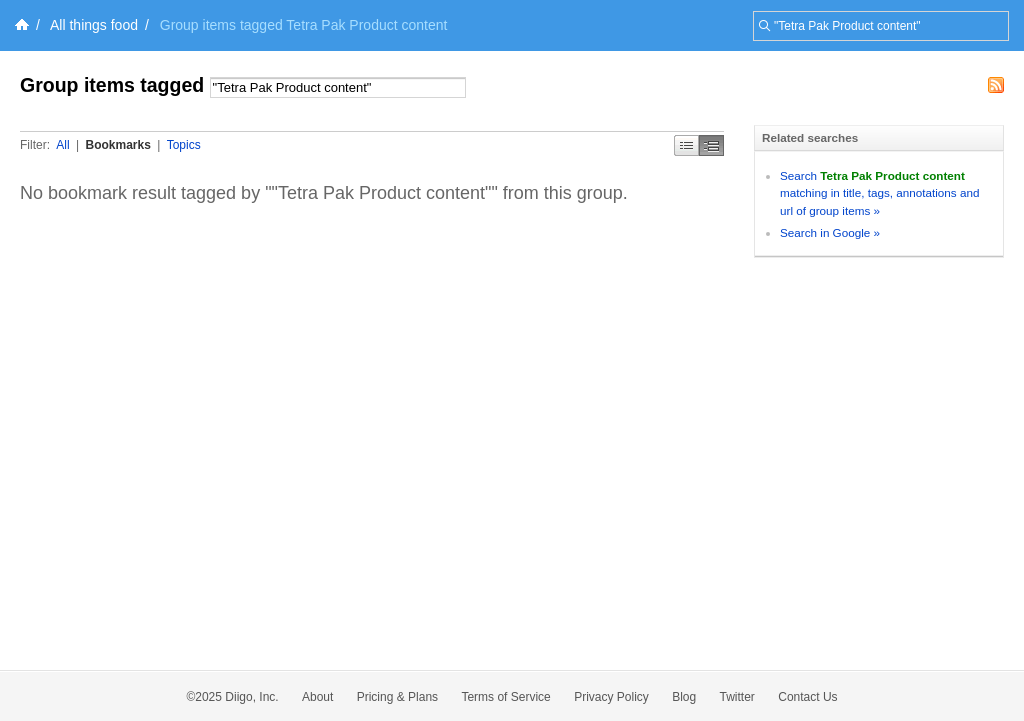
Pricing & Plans (397, 697)
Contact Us (807, 697)
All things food (94, 25)
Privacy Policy (611, 697)
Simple (686, 145)
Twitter (737, 697)
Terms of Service (505, 697)
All (62, 145)
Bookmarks (117, 145)
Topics (184, 145)
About (317, 697)
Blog (684, 697)
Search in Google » (830, 232)
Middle (711, 145)
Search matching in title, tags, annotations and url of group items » (879, 193)
